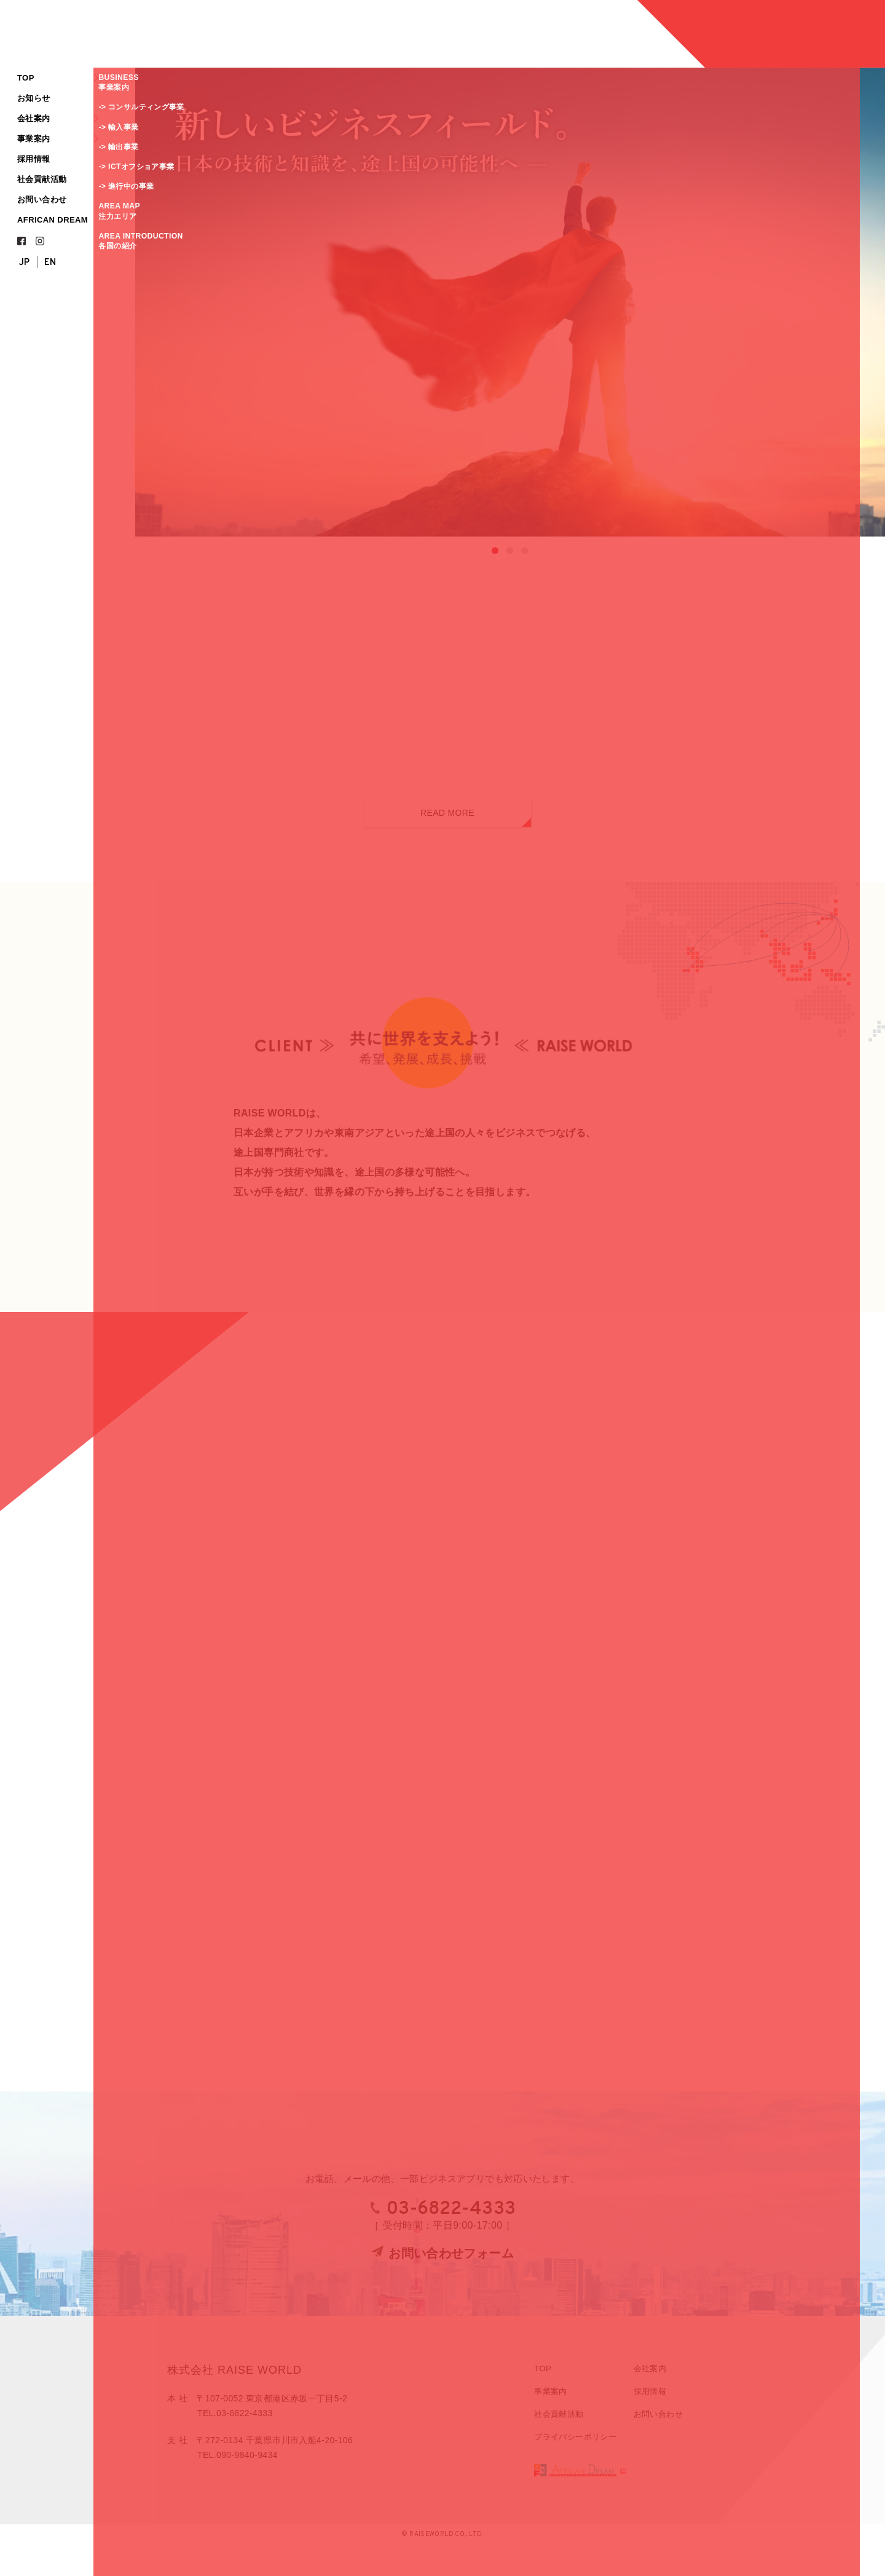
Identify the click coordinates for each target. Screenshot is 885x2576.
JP (24, 263)
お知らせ (33, 98)
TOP (25, 77)
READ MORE (475, 824)
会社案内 (33, 118)
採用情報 (33, 159)
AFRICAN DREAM (52, 219)
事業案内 (33, 138)
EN (50, 263)
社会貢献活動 (41, 179)
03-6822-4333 (451, 2241)
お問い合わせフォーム (451, 2285)
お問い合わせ (41, 199)
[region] (510, 316)
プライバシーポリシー (575, 2468)
